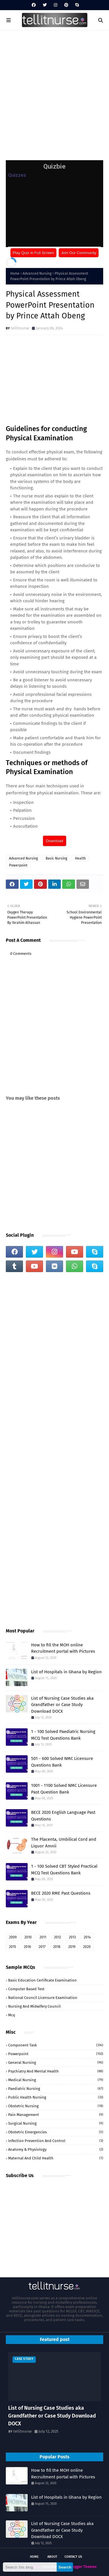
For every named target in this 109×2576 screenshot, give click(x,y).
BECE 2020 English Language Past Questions (63, 1816)
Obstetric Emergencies (55, 2132)
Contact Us (73, 2557)
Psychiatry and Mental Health (55, 2071)
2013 (72, 1937)
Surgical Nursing (55, 2123)
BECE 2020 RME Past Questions (60, 1893)
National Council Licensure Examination (42, 1997)
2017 (42, 1947)
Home (14, 273)
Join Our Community (78, 253)
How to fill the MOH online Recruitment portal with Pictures (63, 1648)
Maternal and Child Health (55, 2158)
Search (64, 2567)
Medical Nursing (55, 2080)
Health (80, 858)
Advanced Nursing (37, 273)
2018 (56, 1947)
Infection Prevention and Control (55, 2141)
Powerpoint (18, 865)
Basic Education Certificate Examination (42, 1980)
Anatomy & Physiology (55, 2149)
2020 (87, 1947)
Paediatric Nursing (55, 2088)
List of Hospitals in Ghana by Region (66, 1671)
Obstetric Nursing (55, 2106)
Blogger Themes (83, 2566)
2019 (71, 1947)
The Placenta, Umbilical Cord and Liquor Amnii (63, 1843)
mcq (11, 2015)
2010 (28, 1937)
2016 (27, 1947)
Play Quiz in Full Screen (33, 253)
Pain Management (55, 2114)
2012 (57, 1937)
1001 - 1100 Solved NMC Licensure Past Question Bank (64, 1789)
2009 (13, 1937)
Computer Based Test (26, 1989)
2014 (87, 1937)
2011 (43, 1937)
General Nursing (55, 2062)
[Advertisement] (54, 93)
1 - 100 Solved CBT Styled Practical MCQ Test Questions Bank (64, 1870)
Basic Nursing (56, 858)
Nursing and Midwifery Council (34, 2006)
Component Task (55, 2045)
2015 (12, 1947)
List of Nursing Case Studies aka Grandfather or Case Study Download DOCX (62, 1705)
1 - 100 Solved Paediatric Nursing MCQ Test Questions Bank (63, 1735)
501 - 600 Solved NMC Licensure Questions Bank (62, 1762)
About (52, 2557)
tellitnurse (20, 328)
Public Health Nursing (55, 2097)
